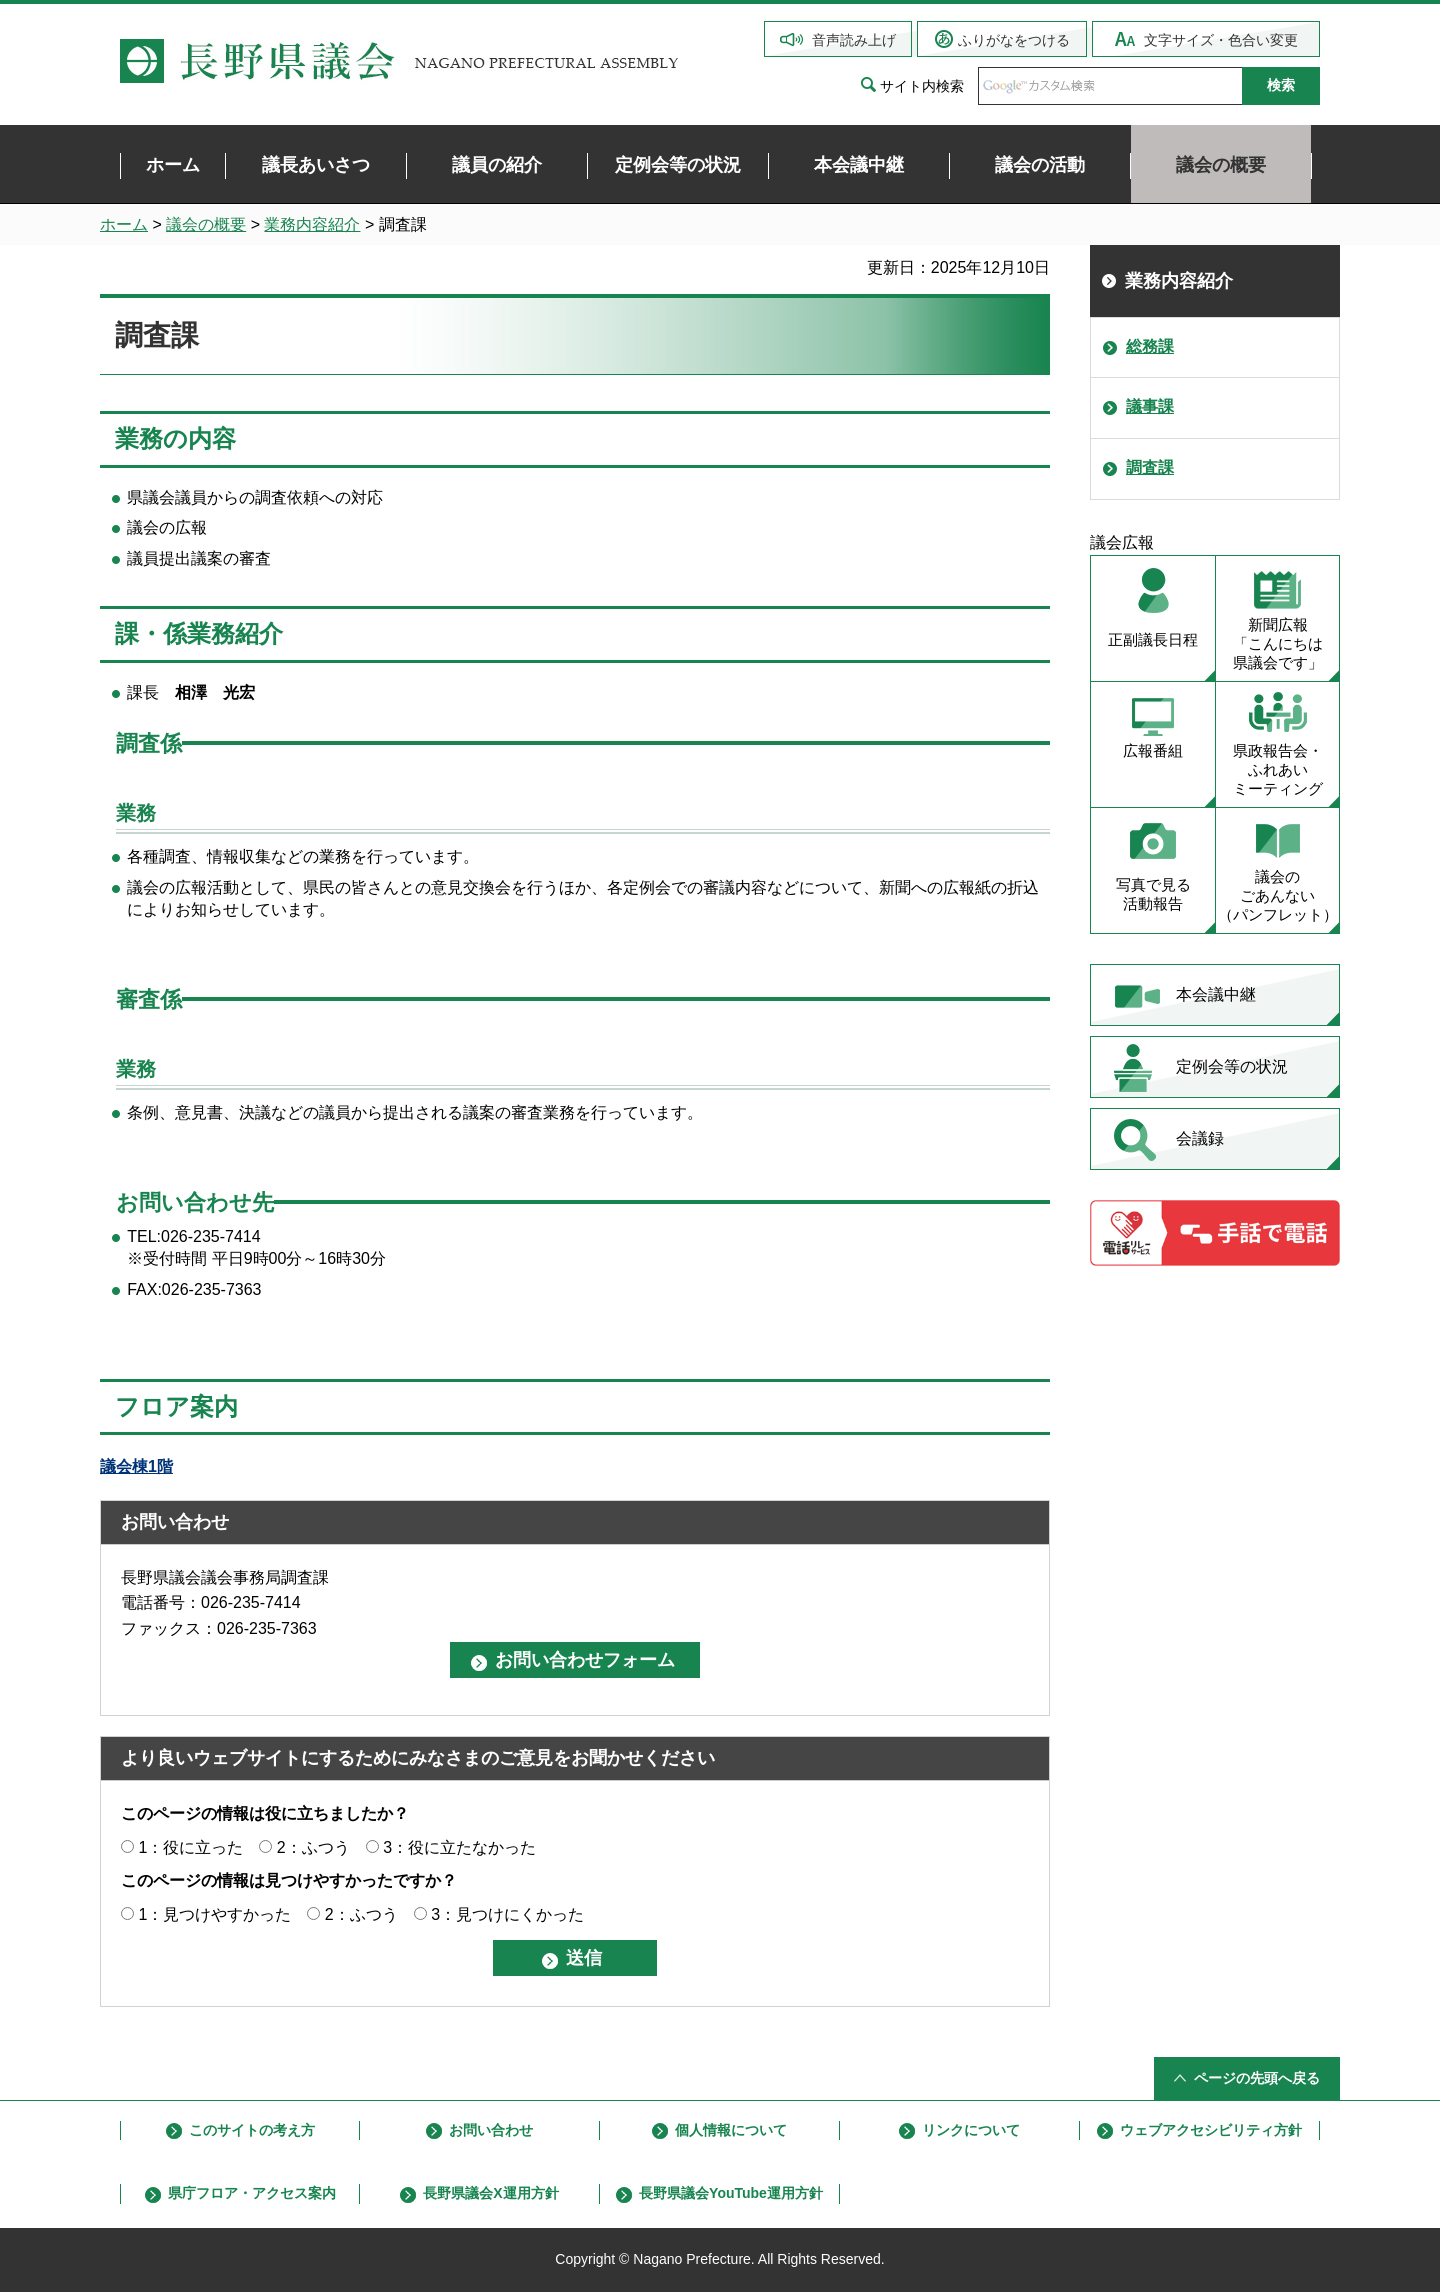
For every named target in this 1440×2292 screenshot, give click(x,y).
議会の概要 (206, 224)
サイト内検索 (922, 86)
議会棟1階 (136, 1466)
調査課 (1150, 467)
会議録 (1200, 1138)
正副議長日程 (1153, 639)
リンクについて (971, 2130)
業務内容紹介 (312, 224)
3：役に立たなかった (459, 1847)
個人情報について (731, 2130)
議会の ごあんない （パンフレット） (1278, 895)
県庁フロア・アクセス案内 (252, 2193)
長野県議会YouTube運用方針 (731, 2193)
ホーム (124, 224)
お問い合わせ (491, 2130)
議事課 (1150, 406)
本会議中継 (1216, 994)
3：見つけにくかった (507, 1914)
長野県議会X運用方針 (490, 2193)
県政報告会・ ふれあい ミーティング (1278, 769)
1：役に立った (190, 1847)
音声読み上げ (854, 40)
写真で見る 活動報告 (1153, 894)
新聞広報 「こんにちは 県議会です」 (1278, 643)
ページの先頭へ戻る (1257, 2078)
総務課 (1150, 346)
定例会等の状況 (1232, 1066)
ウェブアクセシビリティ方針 (1211, 2130)
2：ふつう (313, 1847)
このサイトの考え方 (252, 2130)
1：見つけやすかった (214, 1914)
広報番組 (1153, 750)
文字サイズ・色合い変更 (1221, 40)
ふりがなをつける (1014, 40)
